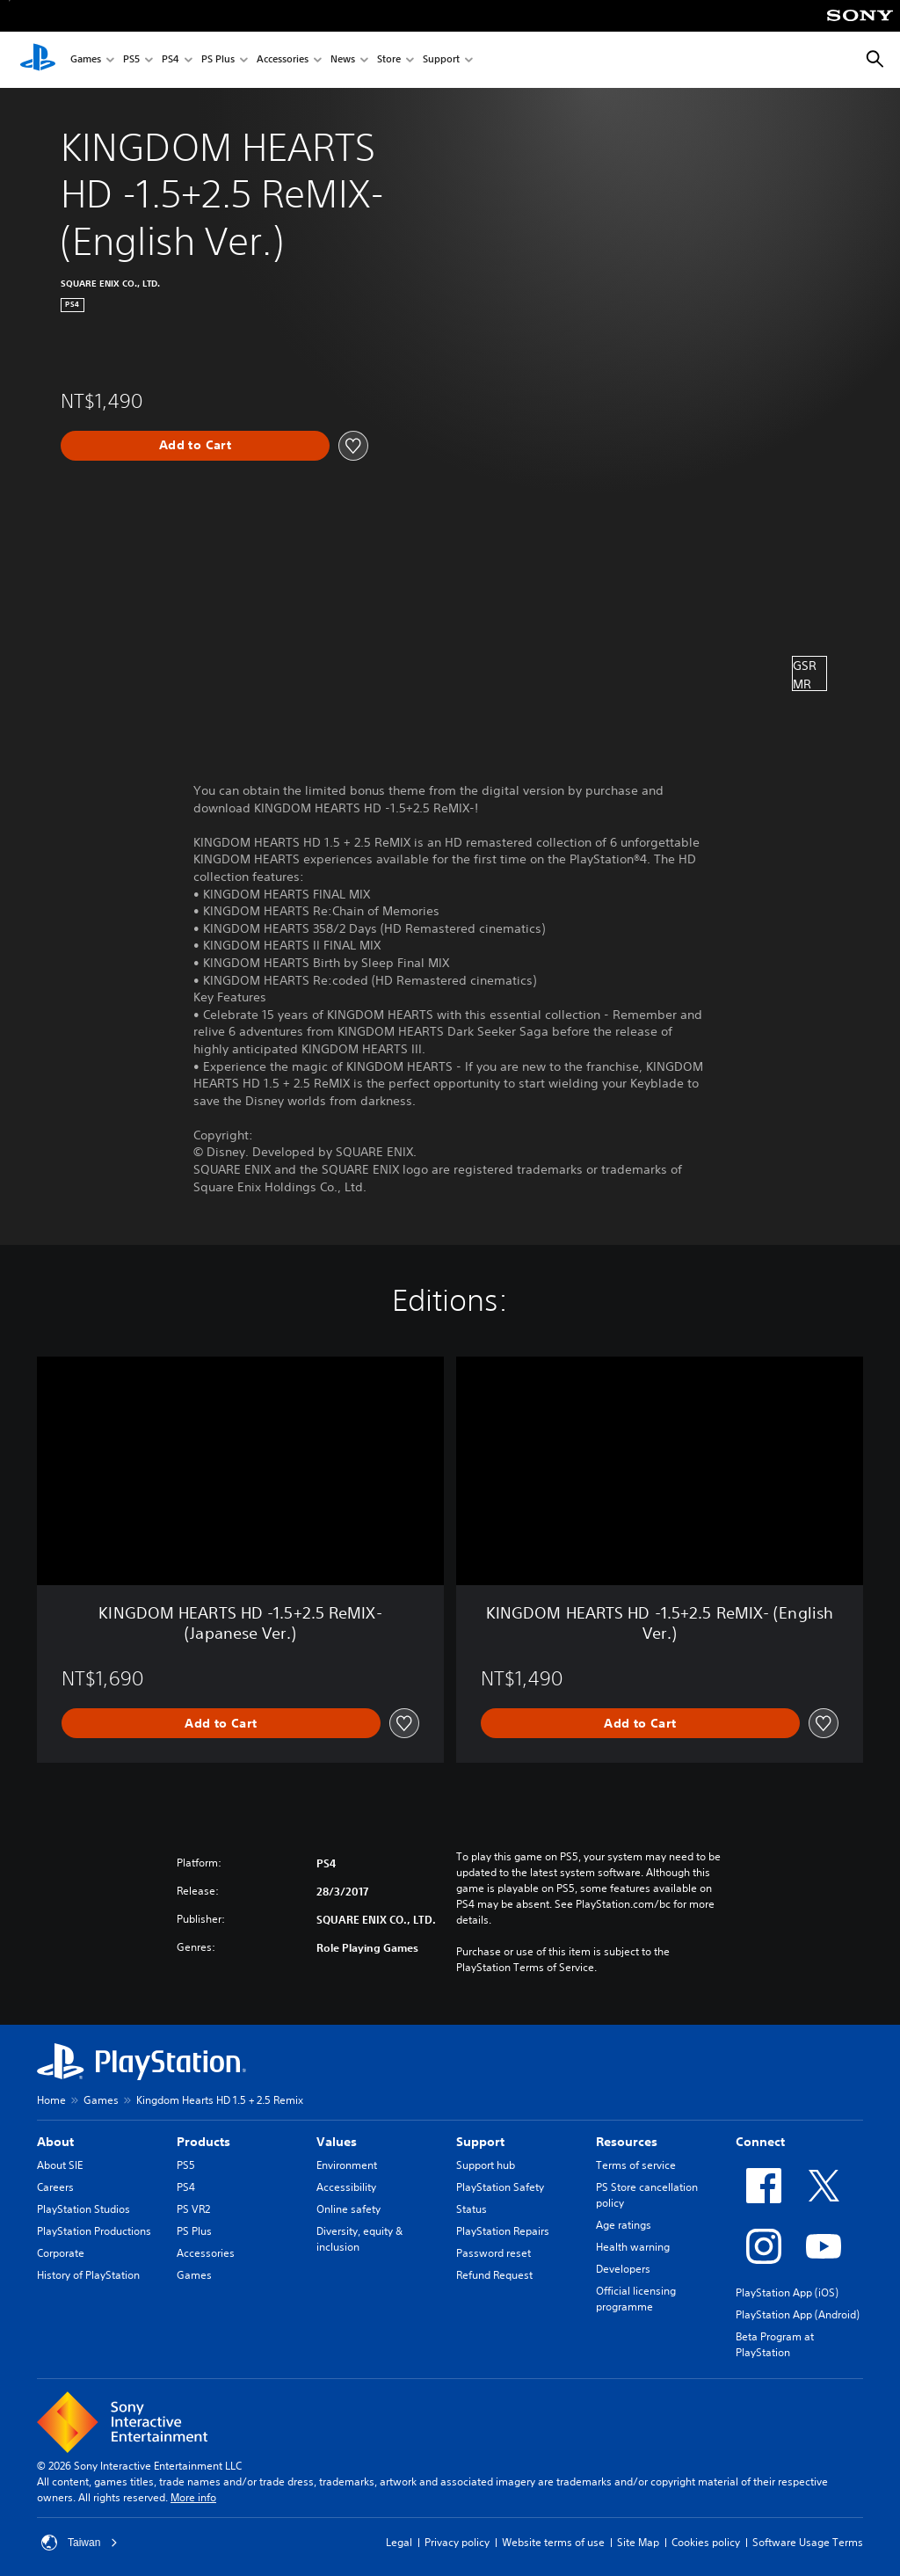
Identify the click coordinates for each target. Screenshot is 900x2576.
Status (471, 2208)
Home (51, 2099)
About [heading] (55, 2142)
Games (85, 60)
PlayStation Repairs (502, 2230)
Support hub (485, 2165)
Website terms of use (553, 2542)
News (342, 60)
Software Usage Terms (807, 2542)
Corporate (60, 2252)
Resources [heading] (626, 2142)
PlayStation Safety (500, 2186)
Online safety (348, 2208)
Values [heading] (336, 2142)
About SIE (60, 2165)
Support (441, 60)
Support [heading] (480, 2142)
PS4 (170, 60)
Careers (55, 2186)
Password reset (493, 2252)
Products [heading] (203, 2142)
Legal (399, 2542)
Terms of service (636, 2165)
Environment (346, 2165)
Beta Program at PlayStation (775, 2344)
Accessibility (346, 2186)
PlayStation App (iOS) (787, 2292)
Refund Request (494, 2274)
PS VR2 (193, 2208)
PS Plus (218, 60)
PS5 (131, 60)
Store (389, 60)
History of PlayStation (88, 2274)
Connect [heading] (760, 2142)
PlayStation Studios (83, 2208)
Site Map (638, 2542)
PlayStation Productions (94, 2230)
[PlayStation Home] (38, 60)
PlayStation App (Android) (798, 2314)
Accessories (282, 60)
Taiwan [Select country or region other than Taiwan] (79, 2542)
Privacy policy (457, 2542)
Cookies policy (705, 2542)
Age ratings (623, 2224)
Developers (623, 2268)
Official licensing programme (636, 2298)
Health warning (633, 2246)
